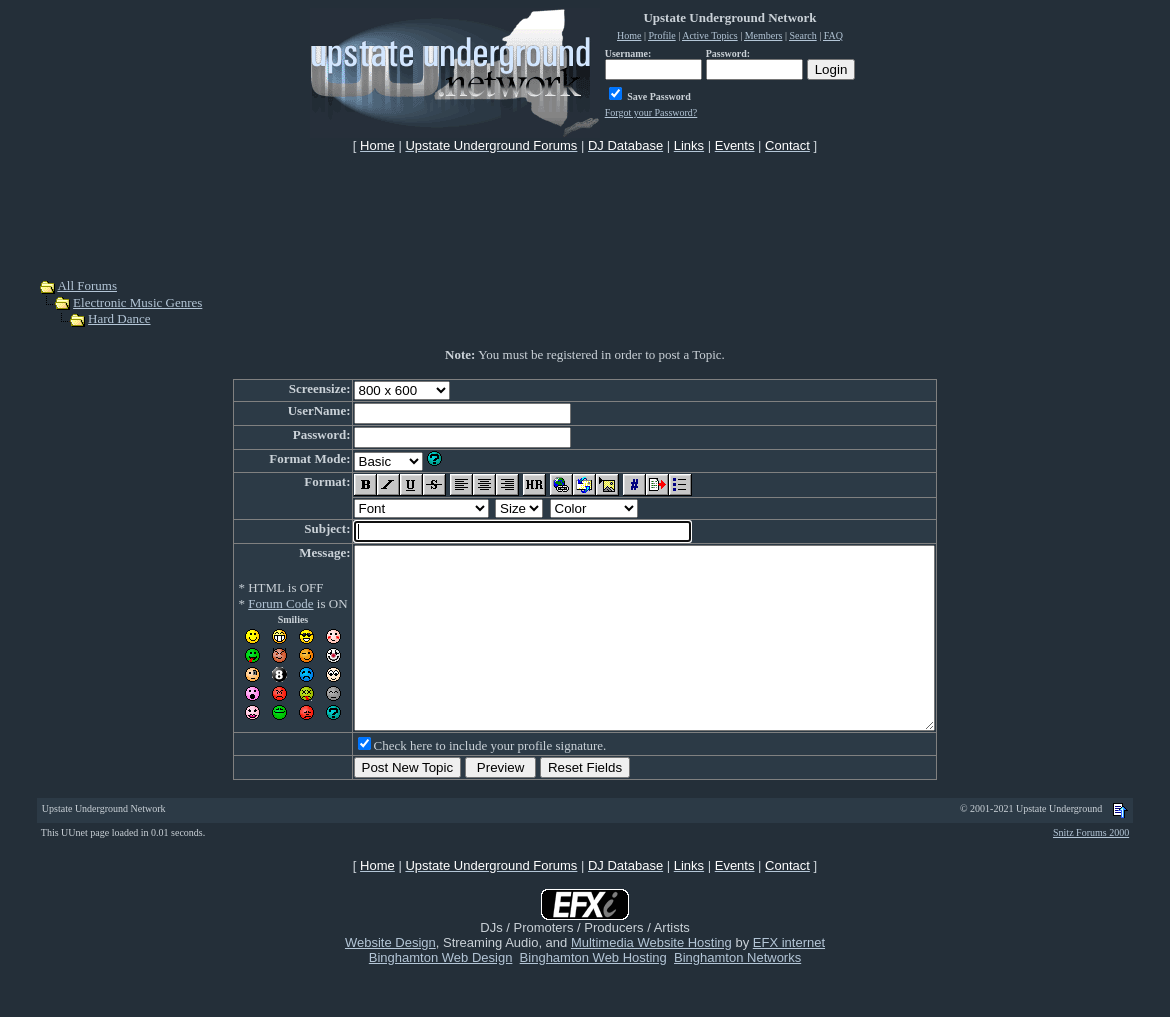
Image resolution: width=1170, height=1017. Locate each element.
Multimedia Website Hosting (651, 978)
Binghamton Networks (737, 993)
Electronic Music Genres (137, 302)
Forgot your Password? (651, 112)
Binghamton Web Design (441, 993)
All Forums (87, 285)
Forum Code (245, 603)
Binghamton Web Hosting (593, 993)
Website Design (390, 978)
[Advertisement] (585, 214)
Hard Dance (119, 318)
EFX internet (789, 978)
